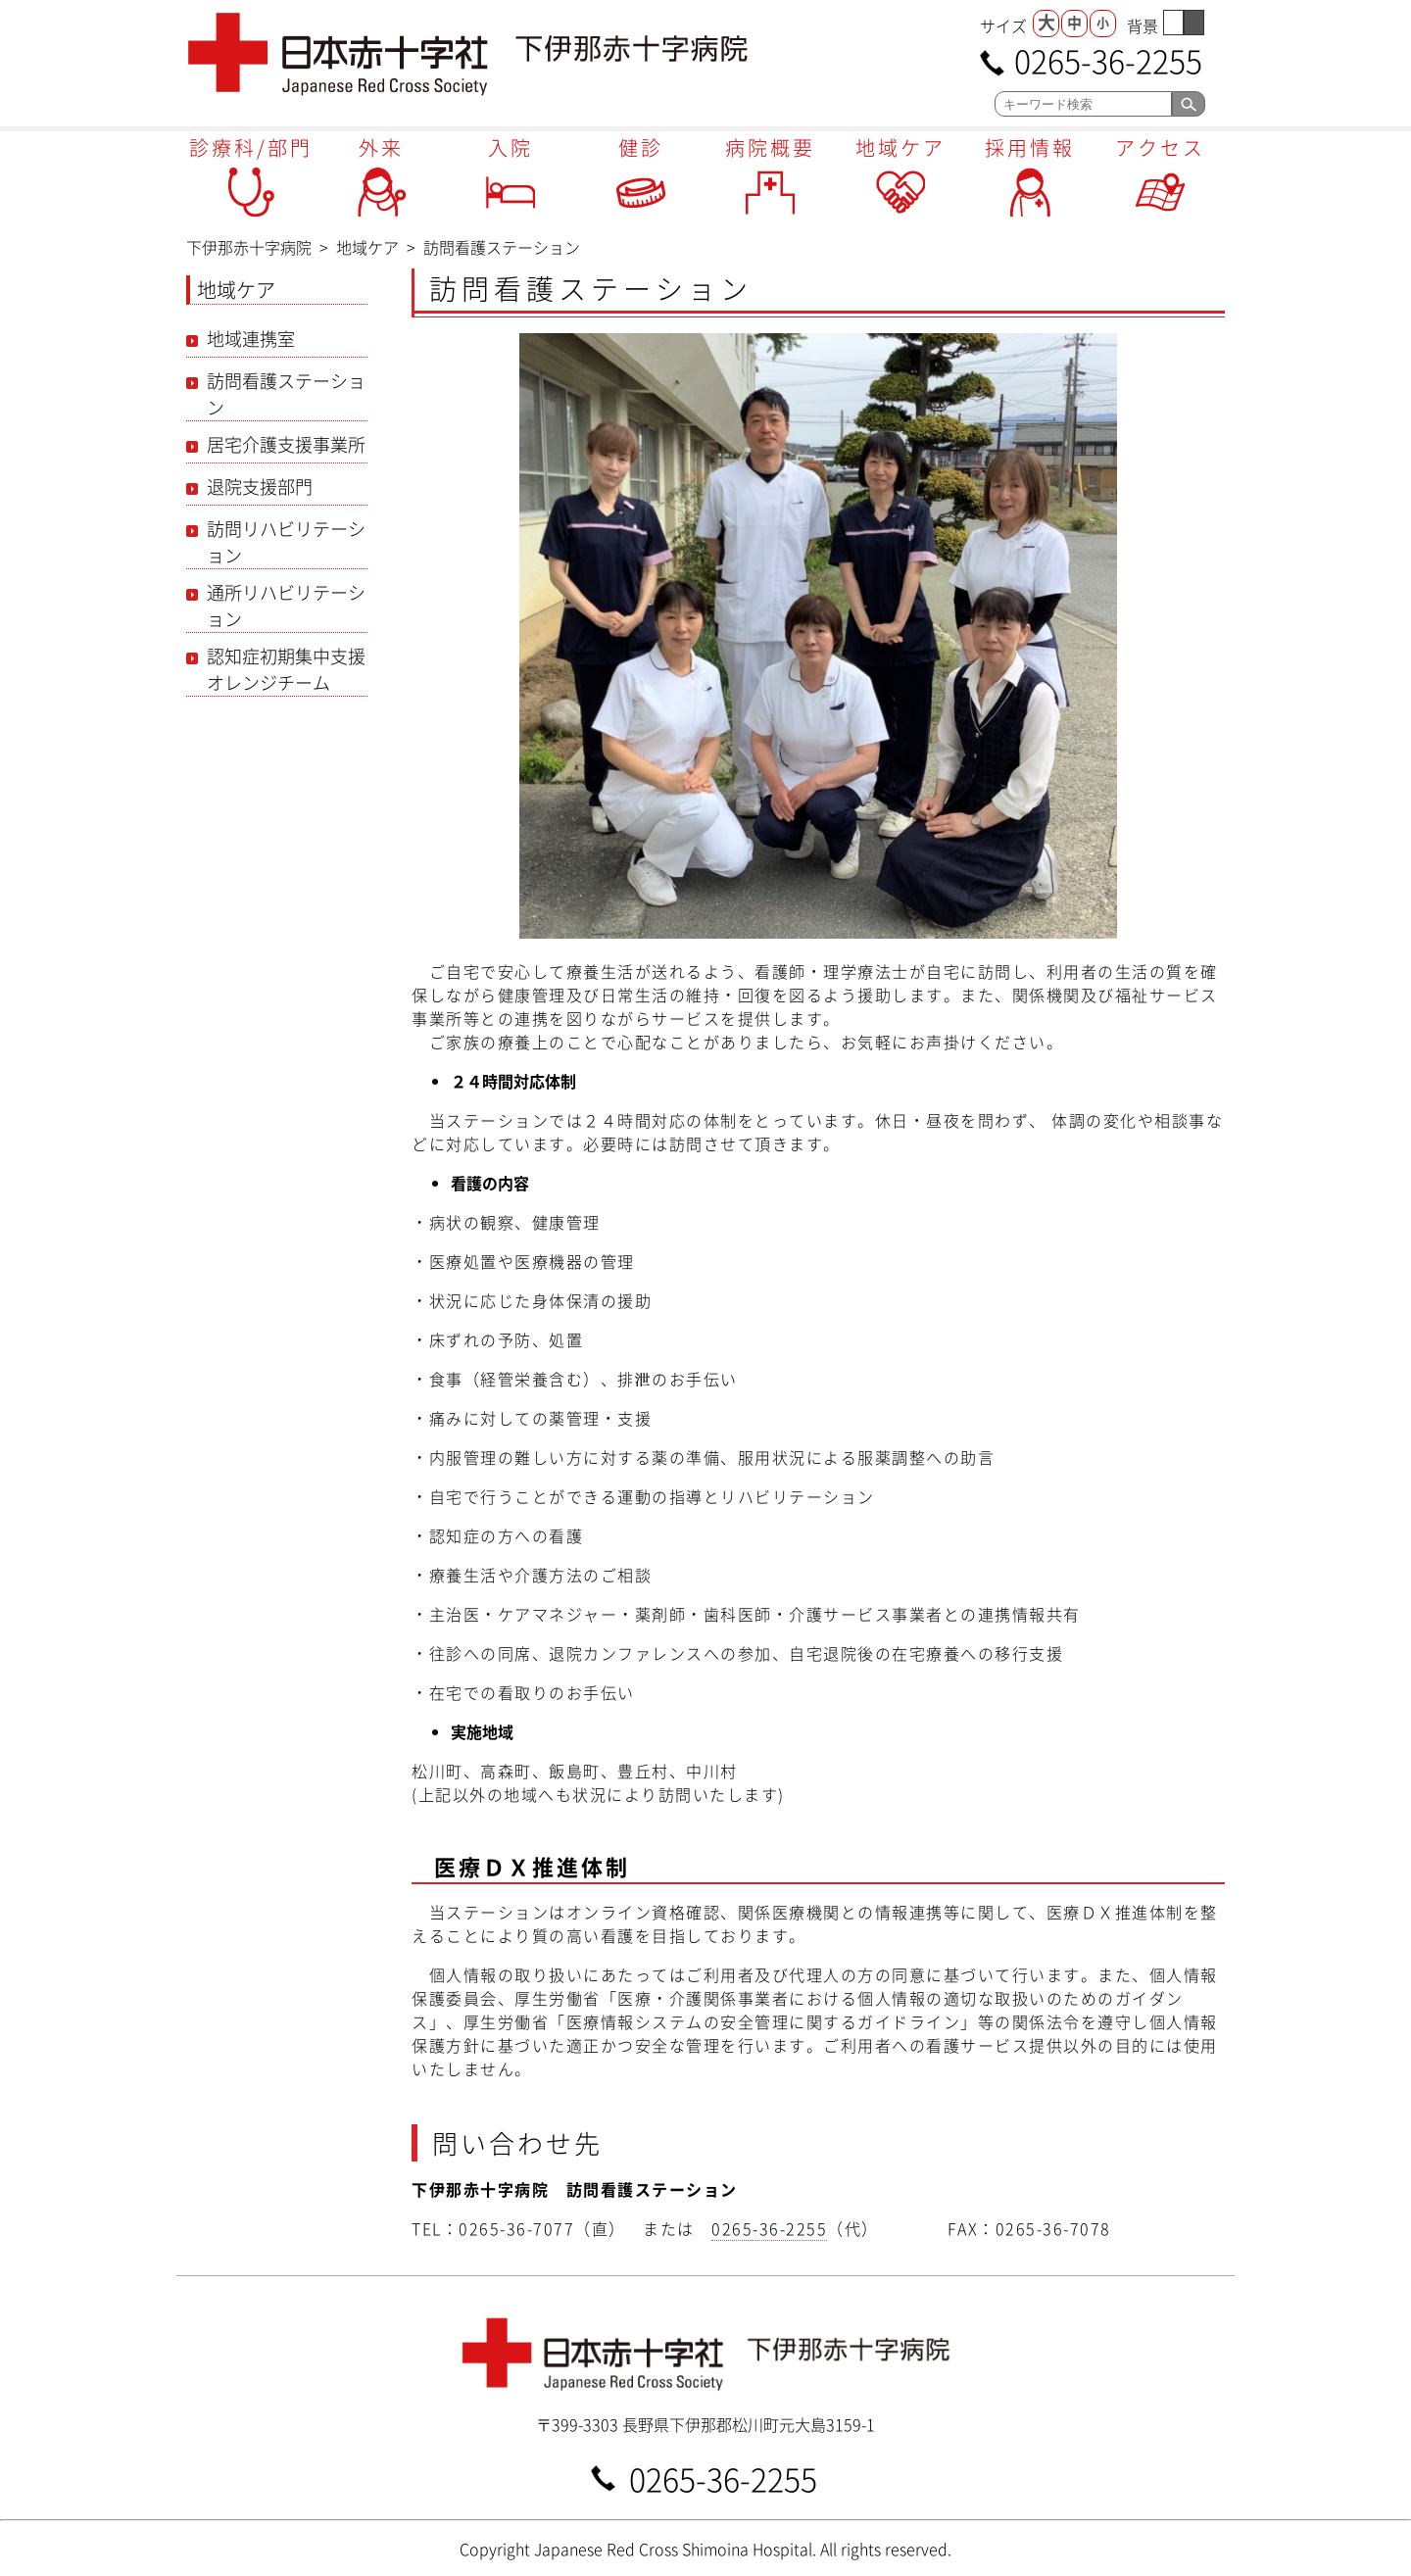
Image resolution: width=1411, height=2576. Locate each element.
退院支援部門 (260, 486)
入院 (510, 147)
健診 (640, 147)
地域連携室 (251, 338)
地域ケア (900, 147)
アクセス (1160, 147)
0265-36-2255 (1108, 59)
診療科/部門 (251, 147)
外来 (381, 147)
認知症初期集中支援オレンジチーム (286, 669)
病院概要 (770, 147)
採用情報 (1030, 147)
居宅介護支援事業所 (286, 444)
